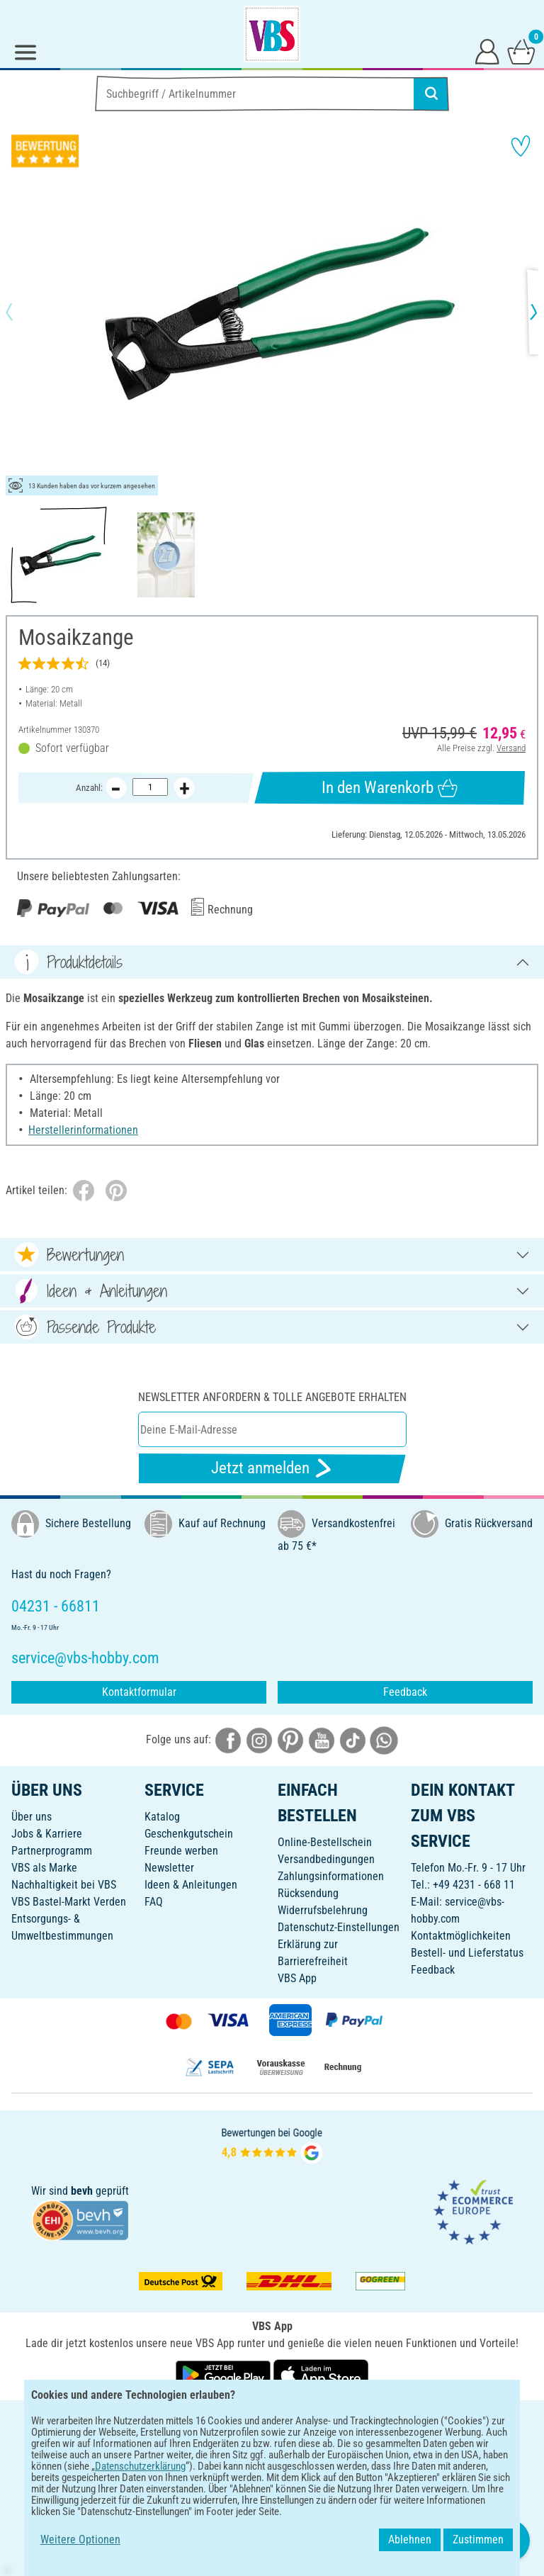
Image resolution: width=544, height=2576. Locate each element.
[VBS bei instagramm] (259, 1739)
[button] (21, 311)
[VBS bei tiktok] (353, 1739)
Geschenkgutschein (188, 1833)
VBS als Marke (44, 1867)
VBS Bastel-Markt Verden (68, 1901)
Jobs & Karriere (46, 1833)
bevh (82, 2191)
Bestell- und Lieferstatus (467, 1952)
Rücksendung (308, 1893)
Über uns (31, 1816)
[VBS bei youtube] (321, 1739)
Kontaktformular (139, 1692)
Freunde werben (181, 1850)
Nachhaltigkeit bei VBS (63, 1884)
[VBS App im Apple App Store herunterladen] (320, 2374)
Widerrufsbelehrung (323, 1910)
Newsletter (169, 1867)
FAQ (153, 1901)
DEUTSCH (272, 2420)
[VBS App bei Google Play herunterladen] (224, 2374)
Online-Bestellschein (325, 1842)
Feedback (405, 1692)
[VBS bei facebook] (228, 1739)
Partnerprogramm (51, 1850)
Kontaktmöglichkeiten (461, 1935)
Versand (511, 748)
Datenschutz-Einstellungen (339, 1927)
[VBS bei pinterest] (290, 1739)
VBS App (297, 1978)
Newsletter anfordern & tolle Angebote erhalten (272, 1397)
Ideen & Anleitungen (190, 1884)
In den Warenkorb (389, 788)
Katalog (162, 1816)
